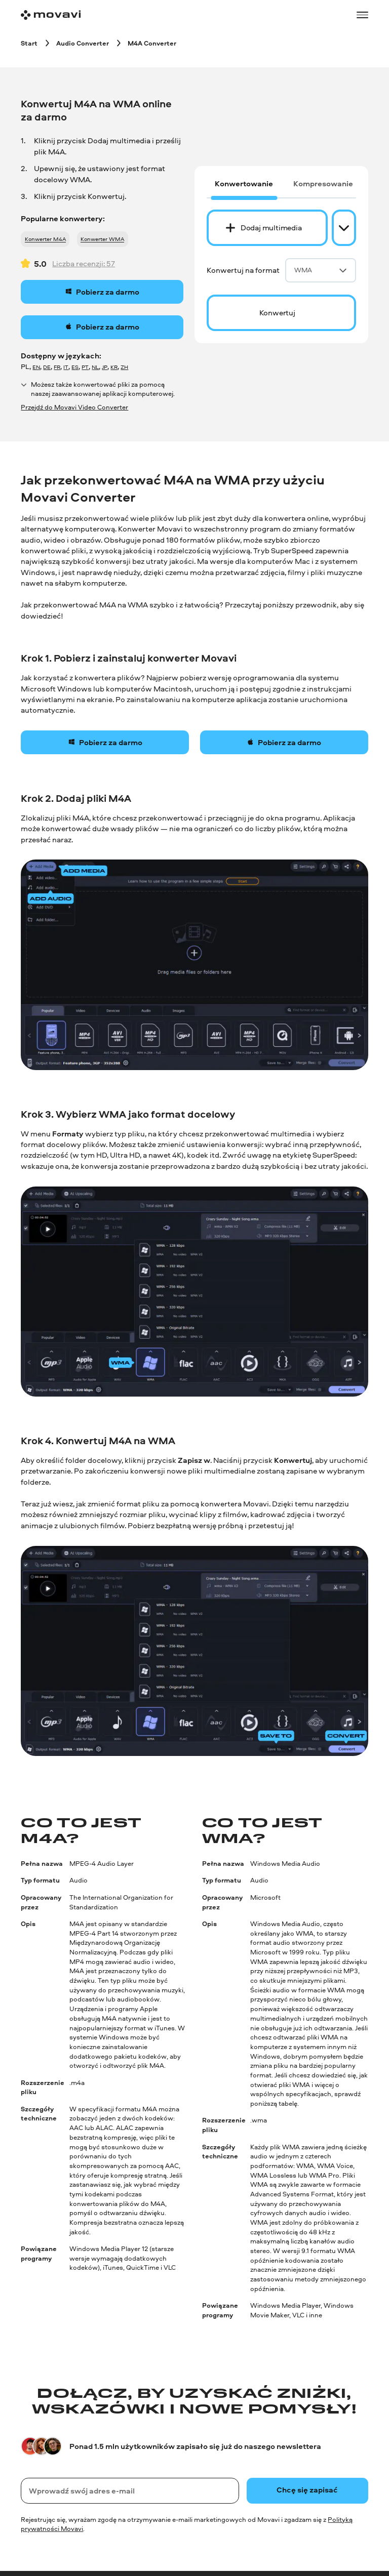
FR (57, 367)
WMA (320, 269)
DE (47, 367)
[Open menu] (362, 14)
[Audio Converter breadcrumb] (82, 42)
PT (85, 367)
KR (114, 367)
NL (95, 367)
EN (36, 367)
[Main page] (51, 15)
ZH (124, 367)
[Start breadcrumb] (29, 42)
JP (104, 367)
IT (65, 367)
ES (75, 367)
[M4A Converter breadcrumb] (152, 42)
